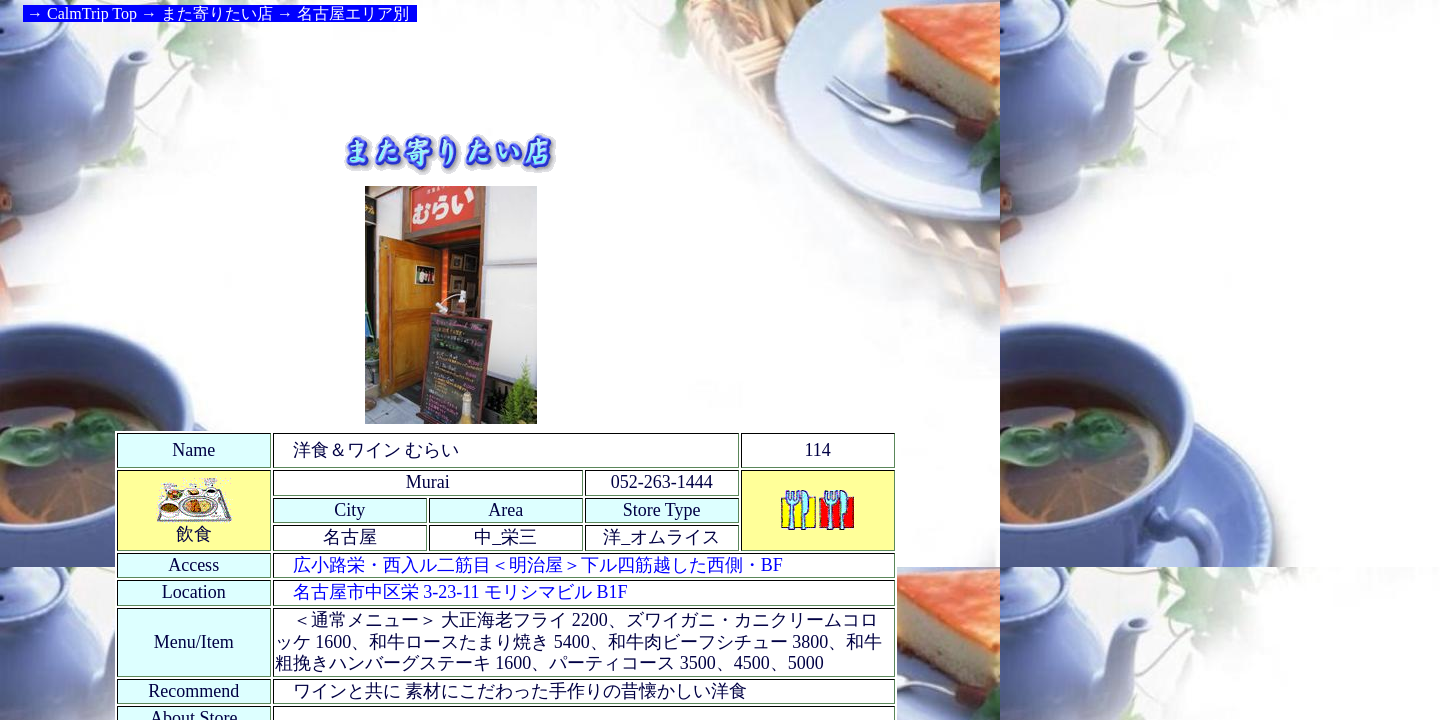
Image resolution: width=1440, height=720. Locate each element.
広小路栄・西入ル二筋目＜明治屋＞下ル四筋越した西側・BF (538, 565)
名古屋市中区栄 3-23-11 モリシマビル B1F (460, 592)
